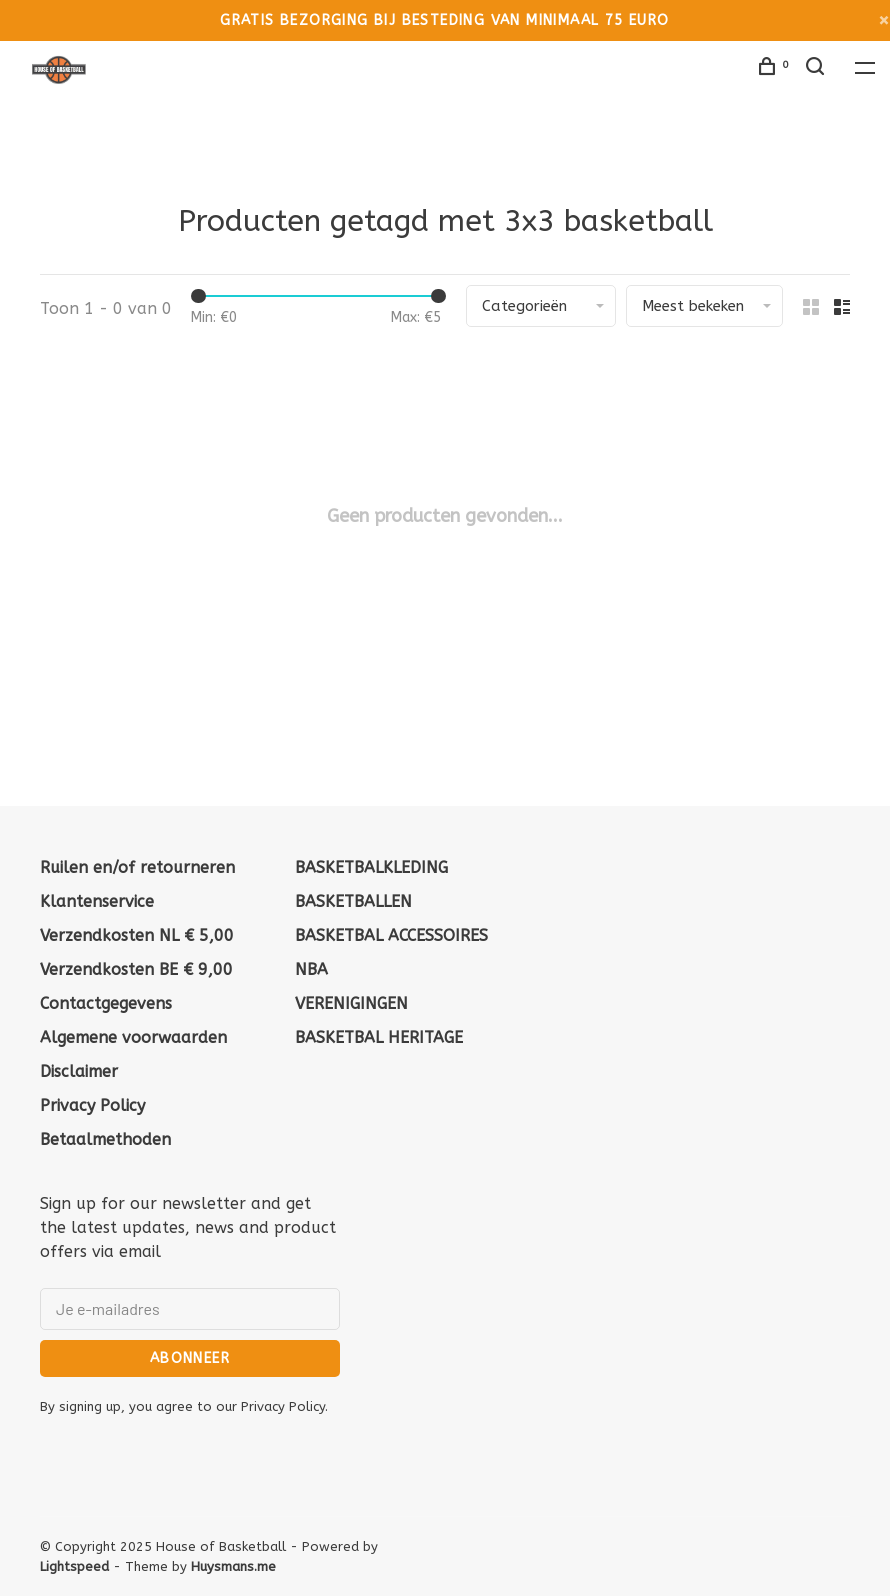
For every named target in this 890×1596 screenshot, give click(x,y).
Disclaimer (79, 1071)
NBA (311, 969)
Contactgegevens (106, 1003)
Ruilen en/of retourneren (137, 867)
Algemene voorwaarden (133, 1037)
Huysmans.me (233, 1566)
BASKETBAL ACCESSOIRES (391, 935)
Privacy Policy (92, 1105)
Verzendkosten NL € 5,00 (137, 935)
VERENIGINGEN (351, 1003)
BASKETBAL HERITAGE (379, 1037)
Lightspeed (74, 1566)
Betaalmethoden (105, 1139)
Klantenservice (97, 901)
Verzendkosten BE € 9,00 (136, 969)
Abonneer (190, 1358)
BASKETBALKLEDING (371, 867)
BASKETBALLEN (353, 901)
